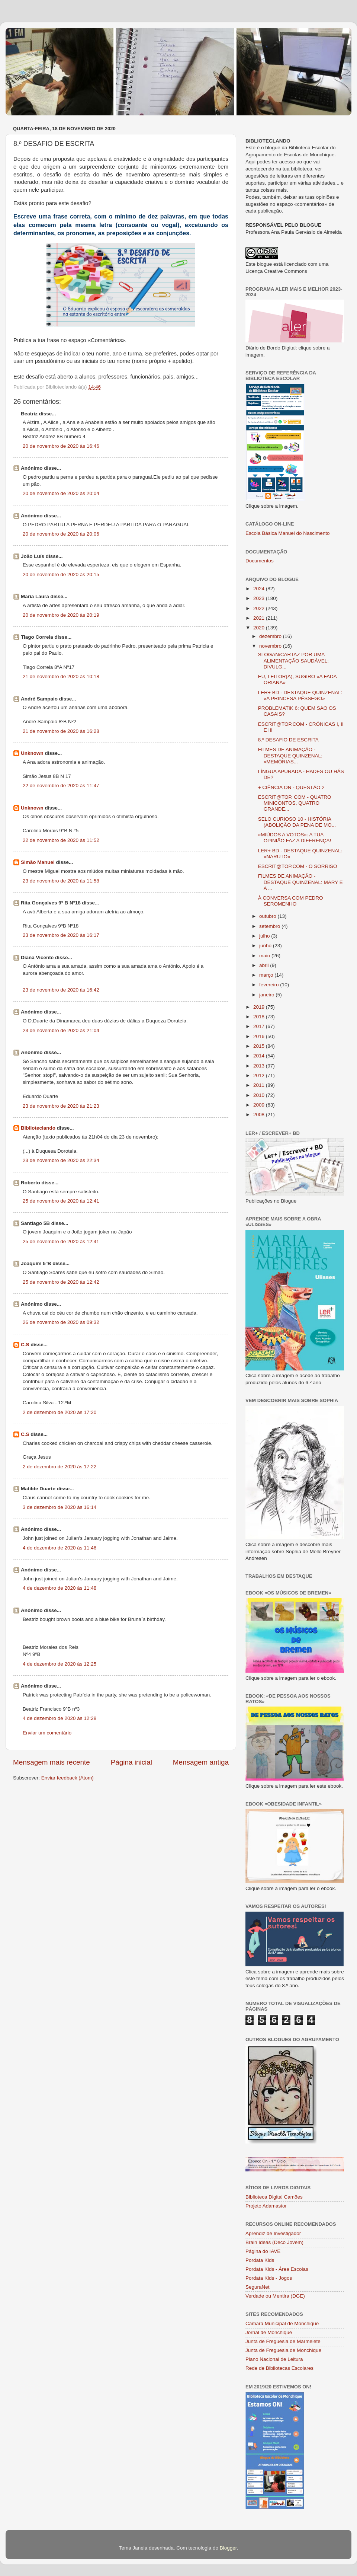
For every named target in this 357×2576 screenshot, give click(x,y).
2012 (259, 1075)
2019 (259, 1007)
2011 (259, 1085)
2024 (259, 588)
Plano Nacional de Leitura (274, 2359)
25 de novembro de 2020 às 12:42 (61, 1282)
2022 (259, 608)
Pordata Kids (259, 2260)
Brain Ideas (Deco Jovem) (274, 2242)
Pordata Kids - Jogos (268, 2278)
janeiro (267, 994)
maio (265, 955)
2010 (259, 1095)
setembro (270, 926)
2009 (259, 1105)
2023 (259, 598)
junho (266, 945)
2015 (259, 1046)
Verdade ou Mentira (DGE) (275, 2296)
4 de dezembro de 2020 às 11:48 (59, 1588)
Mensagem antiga (201, 1762)
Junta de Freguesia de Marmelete (283, 2341)
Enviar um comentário (47, 1733)
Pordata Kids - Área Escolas (276, 2269)
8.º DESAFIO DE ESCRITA (288, 740)
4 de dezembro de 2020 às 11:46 (59, 1548)
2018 (259, 1016)
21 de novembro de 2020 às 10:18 (61, 676)
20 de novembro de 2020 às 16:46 (61, 446)
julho (265, 936)
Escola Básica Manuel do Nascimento (287, 533)
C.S (25, 1344)
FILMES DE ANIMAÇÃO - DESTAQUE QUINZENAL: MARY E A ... (300, 882)
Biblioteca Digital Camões (274, 2197)
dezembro (271, 636)
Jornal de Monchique (268, 2332)
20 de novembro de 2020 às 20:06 (61, 534)
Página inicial (131, 1762)
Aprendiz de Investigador (273, 2233)
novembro (271, 646)
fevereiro (269, 984)
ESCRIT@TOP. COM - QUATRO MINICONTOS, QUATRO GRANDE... (294, 803)
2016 (259, 1036)
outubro (268, 916)
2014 (259, 1056)
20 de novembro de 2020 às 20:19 (61, 615)
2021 (259, 618)
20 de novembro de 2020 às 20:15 (61, 574)
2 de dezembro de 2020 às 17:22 (59, 1466)
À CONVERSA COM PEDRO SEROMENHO (290, 901)
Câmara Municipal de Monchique (282, 2323)
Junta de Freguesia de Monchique (283, 2350)
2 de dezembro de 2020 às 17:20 (59, 1412)
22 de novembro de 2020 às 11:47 (61, 785)
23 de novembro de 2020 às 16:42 (61, 990)
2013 (259, 1066)
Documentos (259, 561)
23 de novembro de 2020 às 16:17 (61, 935)
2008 (259, 1114)
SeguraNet (257, 2287)
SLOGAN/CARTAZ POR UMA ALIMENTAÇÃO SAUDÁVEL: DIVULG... (293, 660)
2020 (259, 628)
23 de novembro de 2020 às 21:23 (61, 1106)
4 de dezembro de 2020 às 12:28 (59, 1718)
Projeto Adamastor (266, 2206)
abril (264, 965)
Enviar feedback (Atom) (67, 1778)
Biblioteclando (38, 1128)
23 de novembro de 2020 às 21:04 (61, 1030)
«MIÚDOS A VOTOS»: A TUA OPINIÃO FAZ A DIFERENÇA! (294, 837)
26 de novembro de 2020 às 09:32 (61, 1322)
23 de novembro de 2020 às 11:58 (61, 881)
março (266, 975)
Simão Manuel (38, 862)
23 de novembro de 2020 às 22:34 (61, 1160)
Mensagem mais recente (51, 1762)
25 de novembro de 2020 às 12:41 (61, 1201)
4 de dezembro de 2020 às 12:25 (59, 1664)
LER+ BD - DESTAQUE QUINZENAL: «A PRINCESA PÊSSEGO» (300, 695)
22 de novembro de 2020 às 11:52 (61, 840)
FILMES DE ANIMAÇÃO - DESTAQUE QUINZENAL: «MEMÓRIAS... (290, 755)
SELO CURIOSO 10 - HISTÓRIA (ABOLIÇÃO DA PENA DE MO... (297, 822)
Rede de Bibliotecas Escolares (279, 2368)
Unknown (32, 753)
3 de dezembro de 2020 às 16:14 (59, 1507)
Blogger (228, 2548)
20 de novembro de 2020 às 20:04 (61, 493)
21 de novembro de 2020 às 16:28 (61, 731)
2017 (259, 1026)
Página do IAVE (262, 2251)
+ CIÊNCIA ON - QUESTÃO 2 (291, 787)
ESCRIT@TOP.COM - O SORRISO (297, 866)
